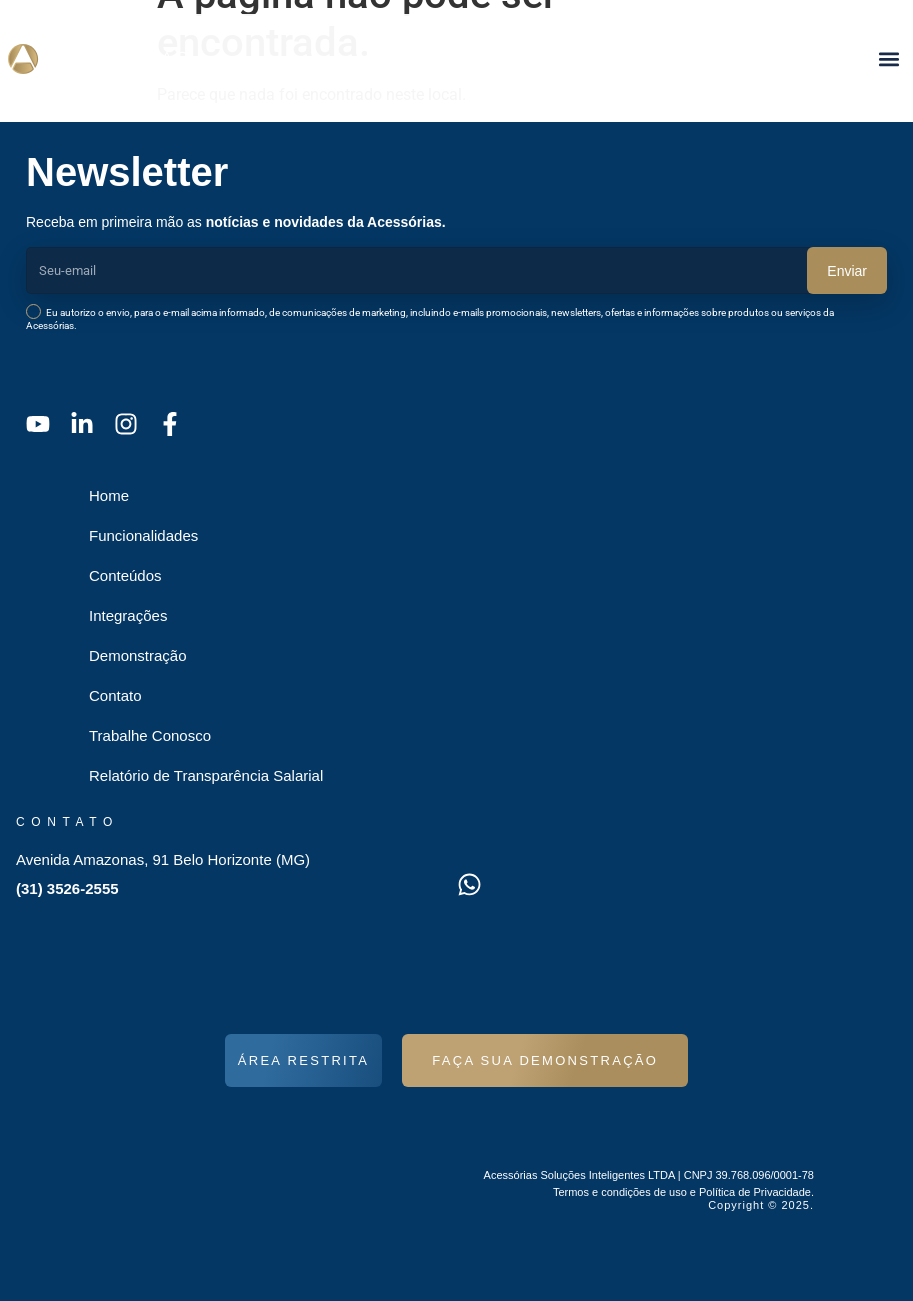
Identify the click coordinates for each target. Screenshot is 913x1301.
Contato (115, 695)
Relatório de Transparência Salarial (206, 775)
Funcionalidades (143, 535)
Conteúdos (125, 575)
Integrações (128, 615)
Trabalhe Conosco (150, 735)
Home (109, 495)
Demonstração (138, 655)
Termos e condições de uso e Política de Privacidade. (683, 1192)
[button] (888, 58)
